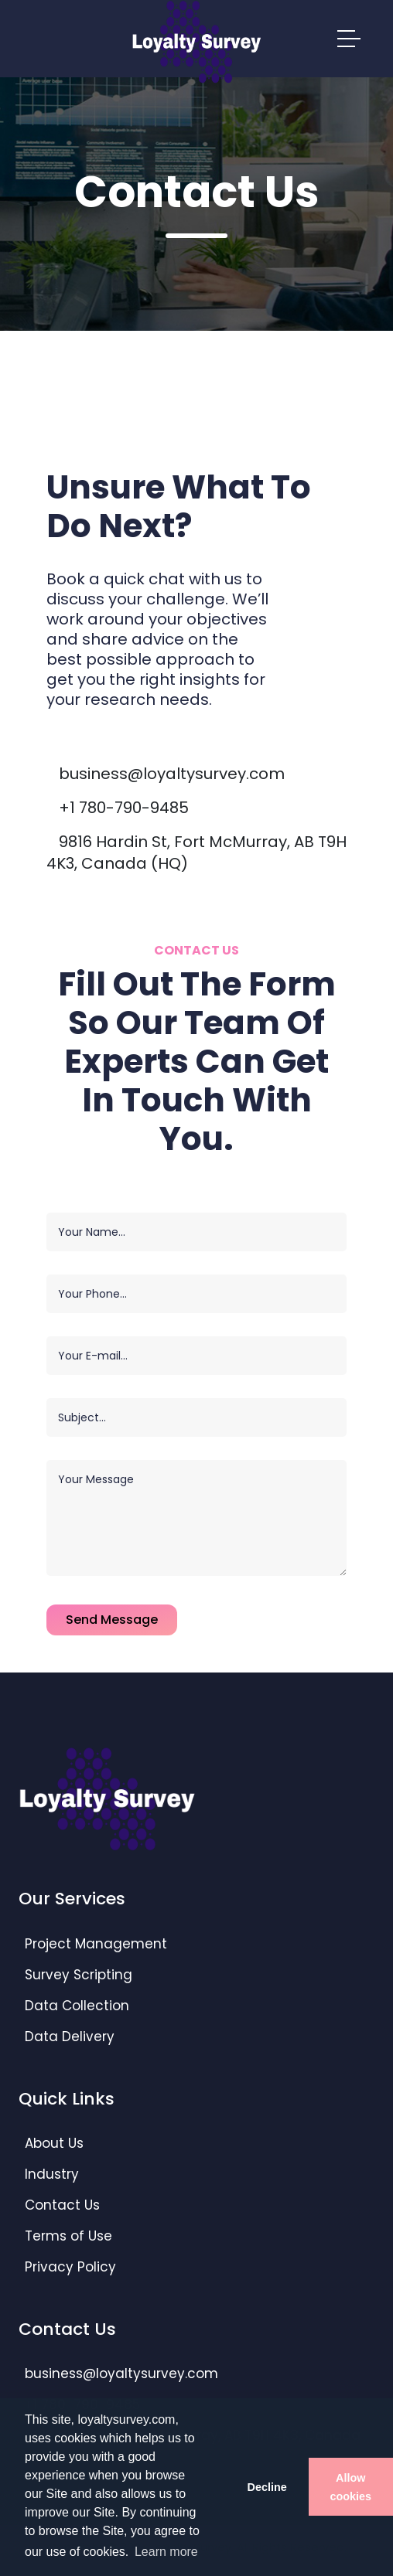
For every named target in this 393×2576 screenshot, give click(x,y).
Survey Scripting (78, 1974)
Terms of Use (68, 2236)
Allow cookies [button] (351, 2487)
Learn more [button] (166, 2551)
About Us (54, 2143)
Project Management (96, 1944)
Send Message (112, 1619)
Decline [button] (266, 2487)
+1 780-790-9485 (124, 807)
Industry (52, 2174)
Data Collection (77, 2005)
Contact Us (62, 2205)
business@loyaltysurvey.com (172, 773)
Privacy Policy (70, 2267)
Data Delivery (69, 2036)
